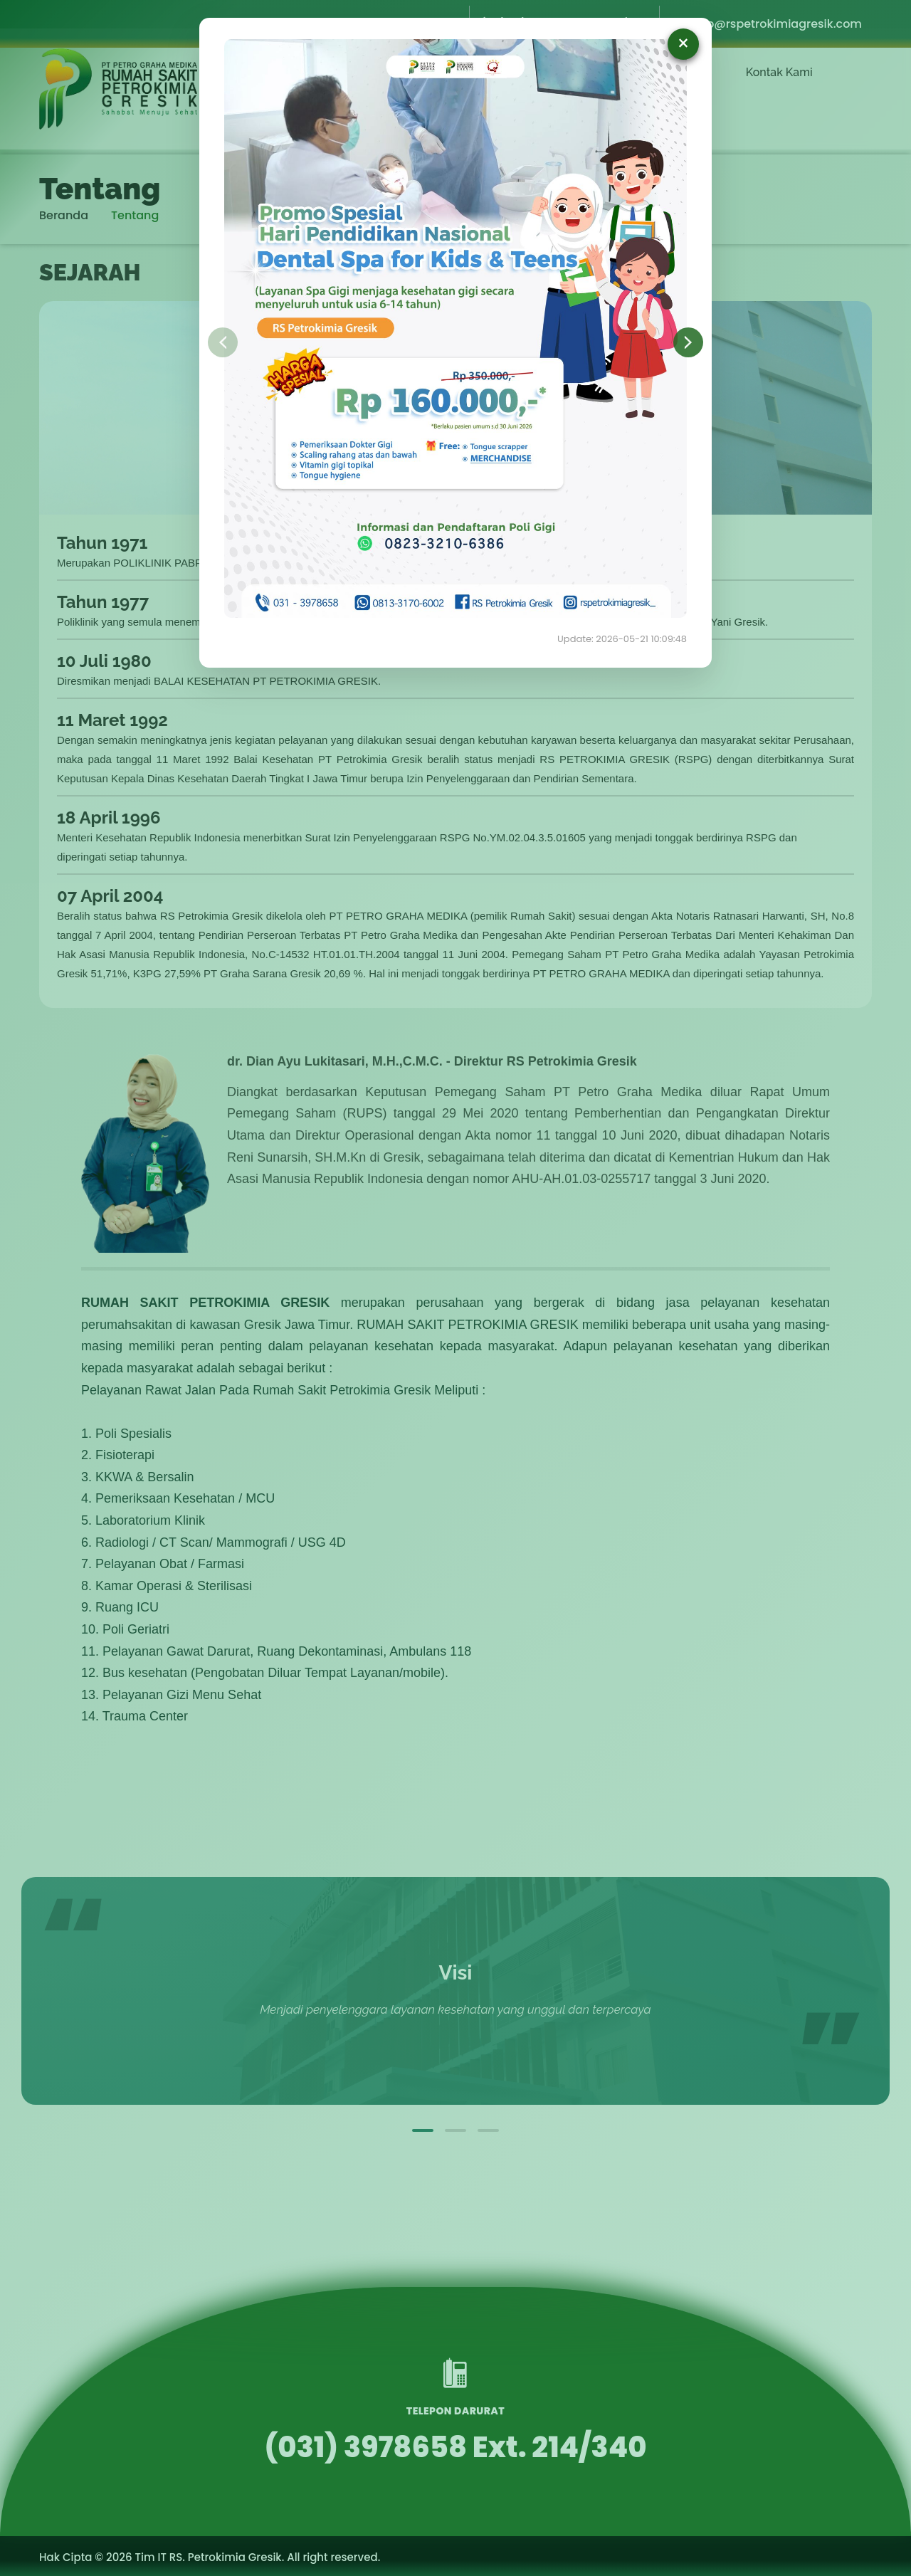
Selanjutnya (688, 342)
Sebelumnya (223, 342)
